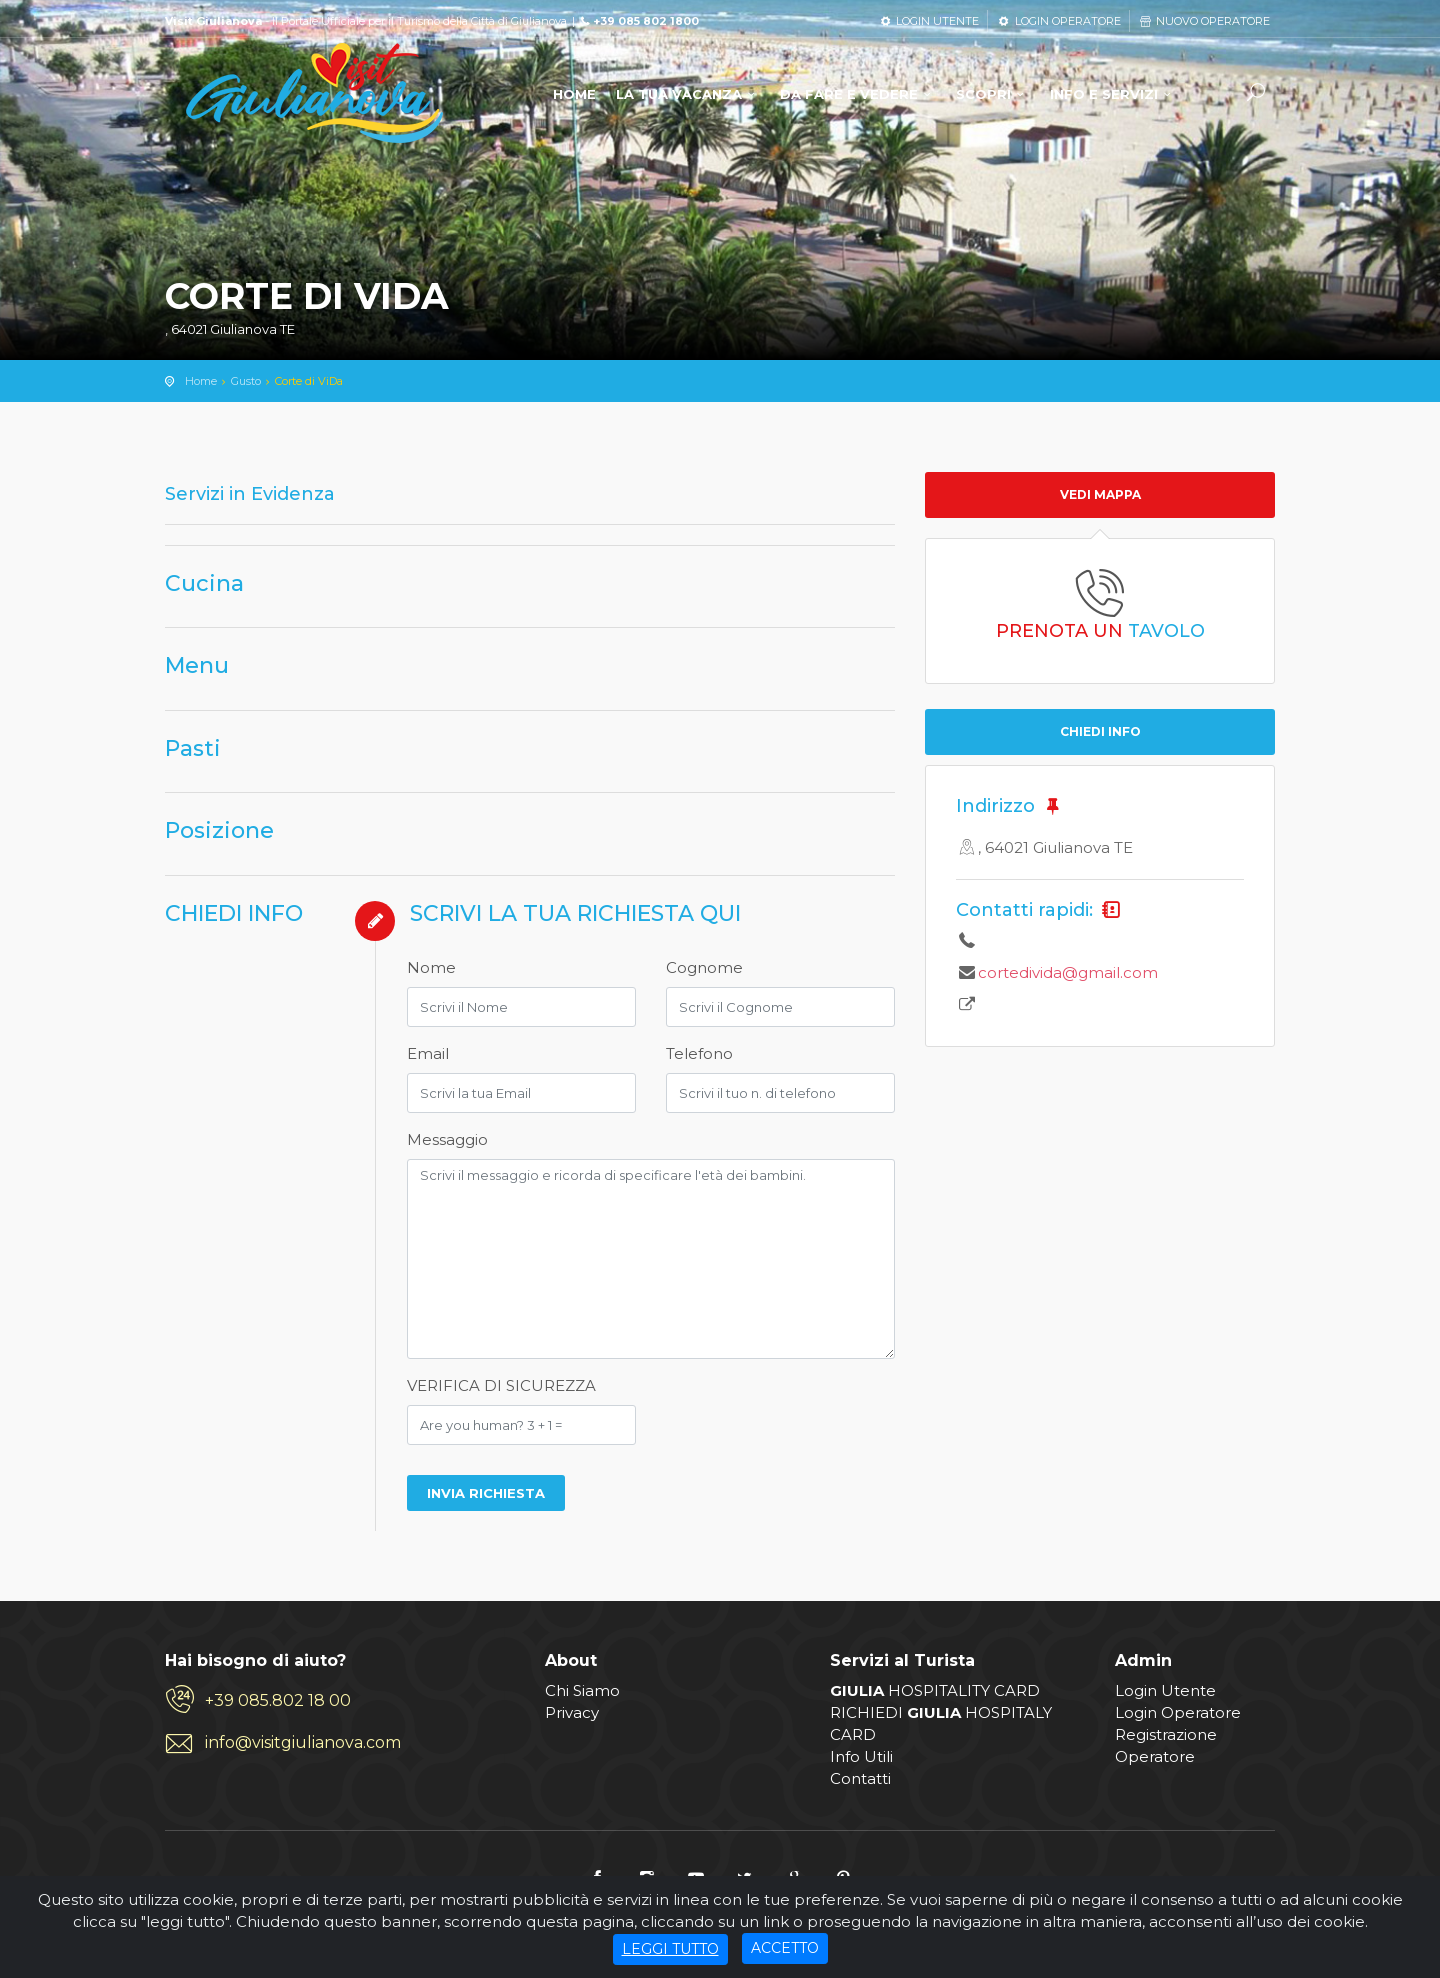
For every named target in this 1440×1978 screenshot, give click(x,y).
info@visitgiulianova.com (303, 1742)
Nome (431, 967)
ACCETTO (785, 1948)
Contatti (860, 1778)
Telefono (699, 1053)
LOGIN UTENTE (928, 21)
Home (201, 381)
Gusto (246, 381)
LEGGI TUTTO (670, 1949)
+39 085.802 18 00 (278, 1700)
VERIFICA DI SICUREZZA (501, 1385)
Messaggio (447, 1139)
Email (428, 1053)
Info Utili (861, 1756)
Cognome (704, 967)
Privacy (572, 1712)
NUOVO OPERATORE (1204, 21)
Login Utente (1165, 1690)
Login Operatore (1178, 1712)
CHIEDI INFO (1100, 731)
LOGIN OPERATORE (1058, 21)
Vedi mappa (1100, 494)
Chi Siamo (582, 1690)
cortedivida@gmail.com (1068, 972)
